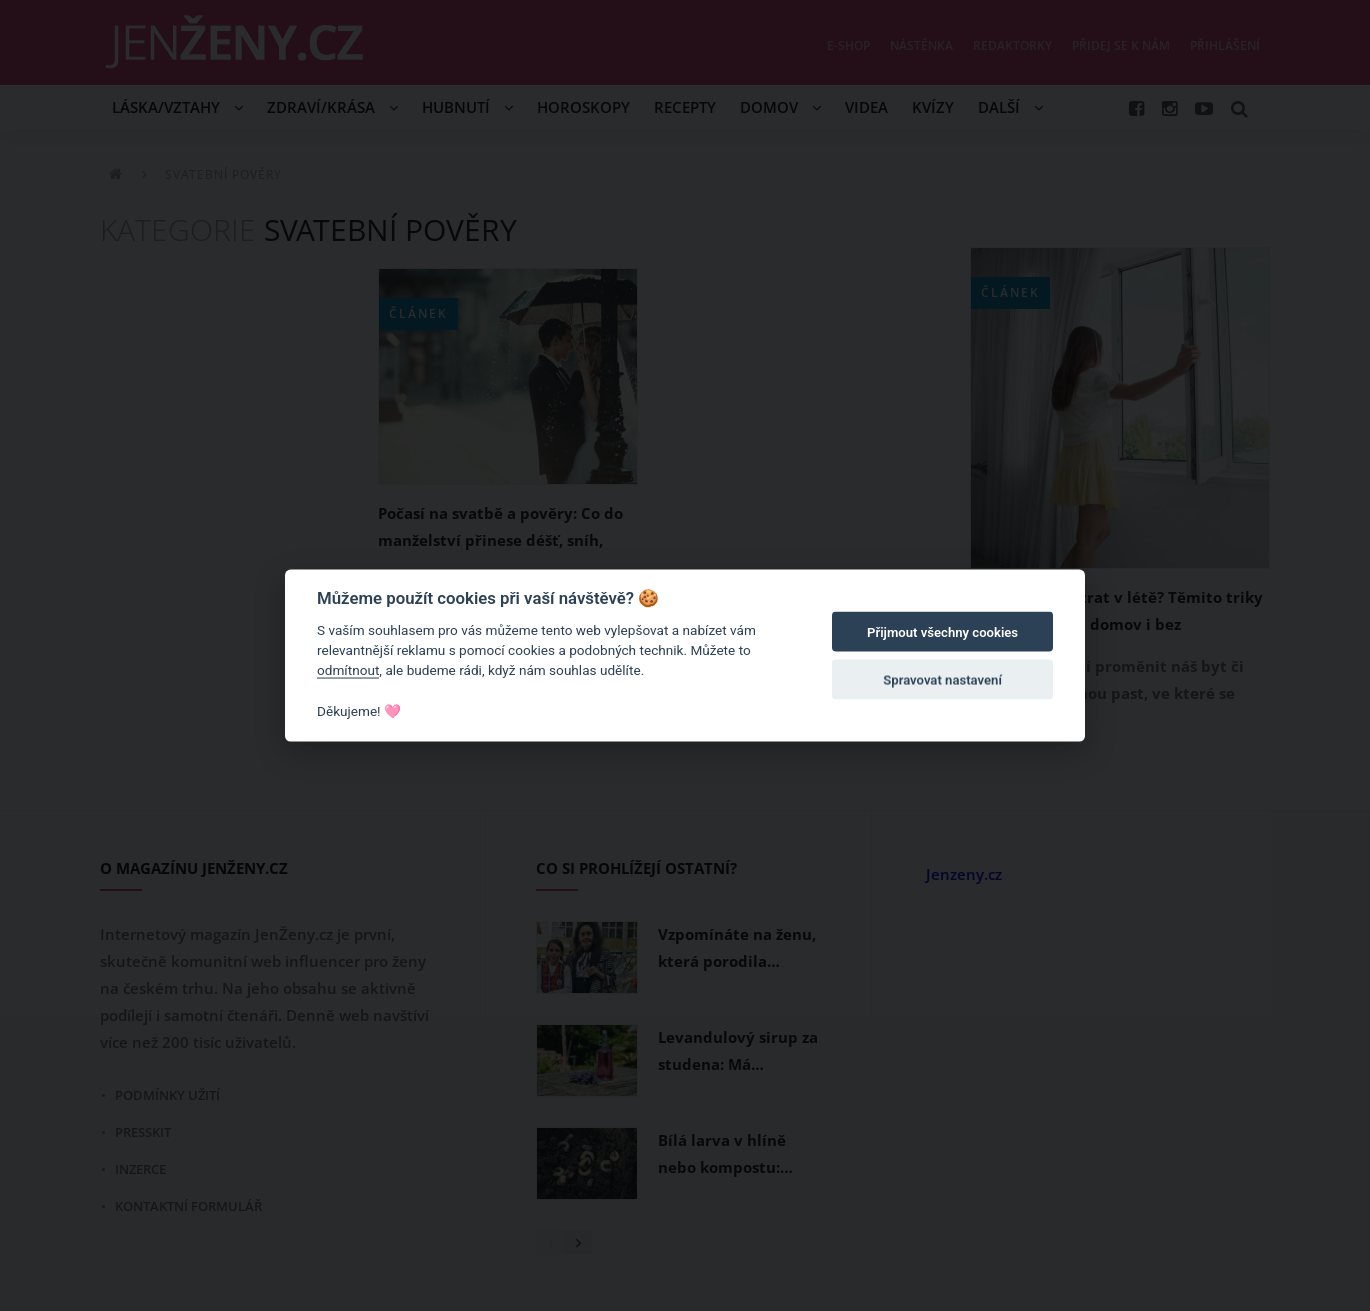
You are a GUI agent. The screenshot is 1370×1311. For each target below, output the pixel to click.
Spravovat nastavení (942, 680)
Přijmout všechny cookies (942, 632)
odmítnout (348, 670)
